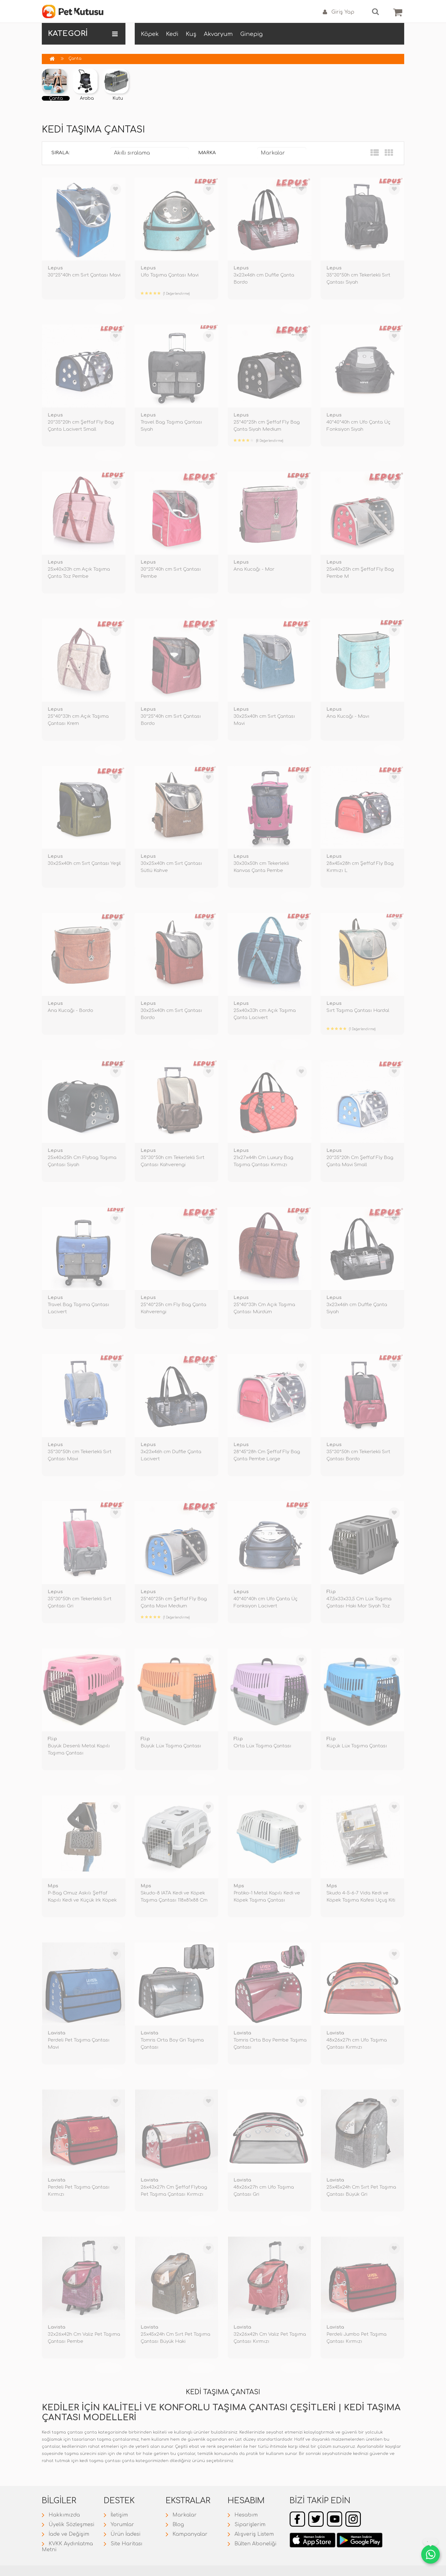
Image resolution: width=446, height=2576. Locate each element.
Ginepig (251, 34)
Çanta (74, 58)
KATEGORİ (83, 33)
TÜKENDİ (108, 308)
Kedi (172, 34)
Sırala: (60, 152)
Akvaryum (218, 34)
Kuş (191, 34)
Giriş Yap (338, 12)
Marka (207, 152)
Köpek (150, 34)
